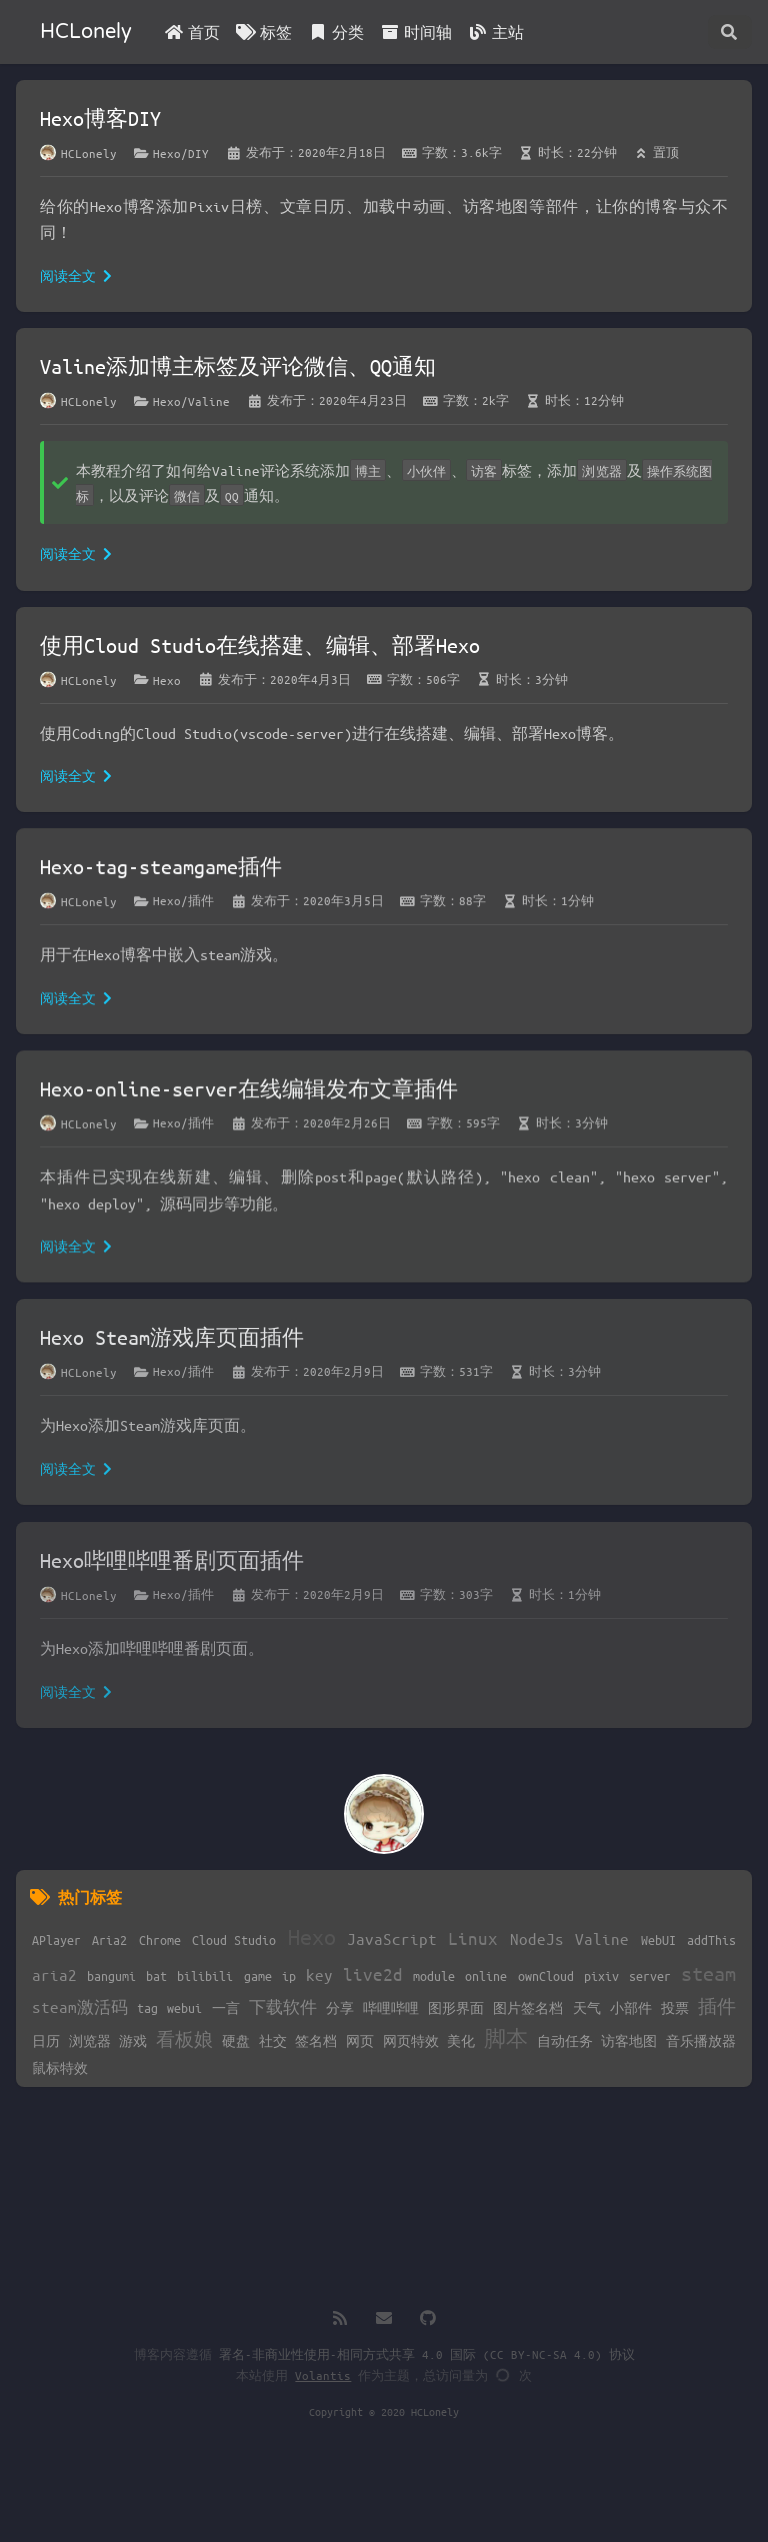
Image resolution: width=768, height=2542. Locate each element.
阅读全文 (76, 275)
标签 (264, 32)
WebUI (658, 1939)
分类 (336, 32)
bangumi (111, 1975)
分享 (340, 2007)
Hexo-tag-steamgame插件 (161, 869)
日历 (46, 2040)
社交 (273, 2040)
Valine (602, 1938)
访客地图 (629, 2040)
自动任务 (565, 2040)
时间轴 (416, 32)
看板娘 (184, 2039)
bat (156, 1975)
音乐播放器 (701, 2040)
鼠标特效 (60, 2067)
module (434, 1975)
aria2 (54, 1974)
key (319, 1974)
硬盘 (236, 2040)
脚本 (506, 2038)
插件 (717, 2006)
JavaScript (392, 1938)
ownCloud (546, 1975)
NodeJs (537, 1938)
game (258, 1975)
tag (147, 2007)
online (486, 1975)
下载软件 (283, 2006)
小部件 (631, 2007)
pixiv (601, 1975)
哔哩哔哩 (391, 2007)
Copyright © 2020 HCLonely (384, 2411)
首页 (192, 32)
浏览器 (90, 2040)
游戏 (133, 2040)
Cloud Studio (234, 1939)
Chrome (160, 1939)
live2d (373, 1974)
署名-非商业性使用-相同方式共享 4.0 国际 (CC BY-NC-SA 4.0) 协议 (427, 2354)
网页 (360, 2040)
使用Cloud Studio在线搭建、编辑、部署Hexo (260, 645)
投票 (675, 2007)
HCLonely (86, 32)
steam (708, 1973)
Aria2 (109, 1939)
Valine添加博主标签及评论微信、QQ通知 (238, 366)
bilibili (205, 1975)
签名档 (316, 2040)
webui (184, 2007)
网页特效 (411, 2040)
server (650, 1975)
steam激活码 (80, 2006)
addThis (711, 1939)
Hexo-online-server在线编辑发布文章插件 (249, 1094)
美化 (461, 2040)
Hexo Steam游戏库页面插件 (172, 1344)
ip (289, 1975)
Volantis (323, 2375)
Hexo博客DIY (100, 118)
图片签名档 (528, 2007)
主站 (496, 32)
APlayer (56, 1939)
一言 (226, 2007)
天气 (587, 2007)
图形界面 (456, 2007)
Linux (473, 1938)
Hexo (312, 1936)
